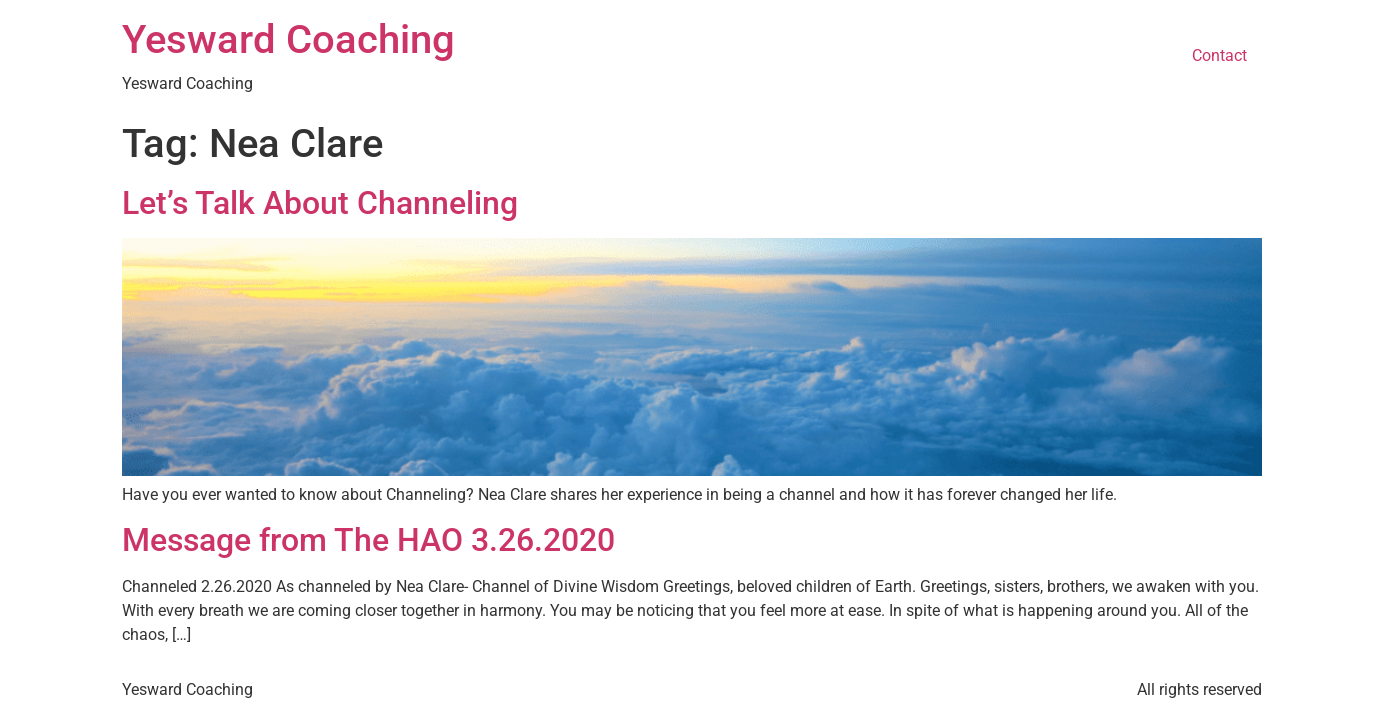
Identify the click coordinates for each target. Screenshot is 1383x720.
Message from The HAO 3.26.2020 (368, 540)
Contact (1219, 55)
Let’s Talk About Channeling (320, 203)
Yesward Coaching (288, 39)
